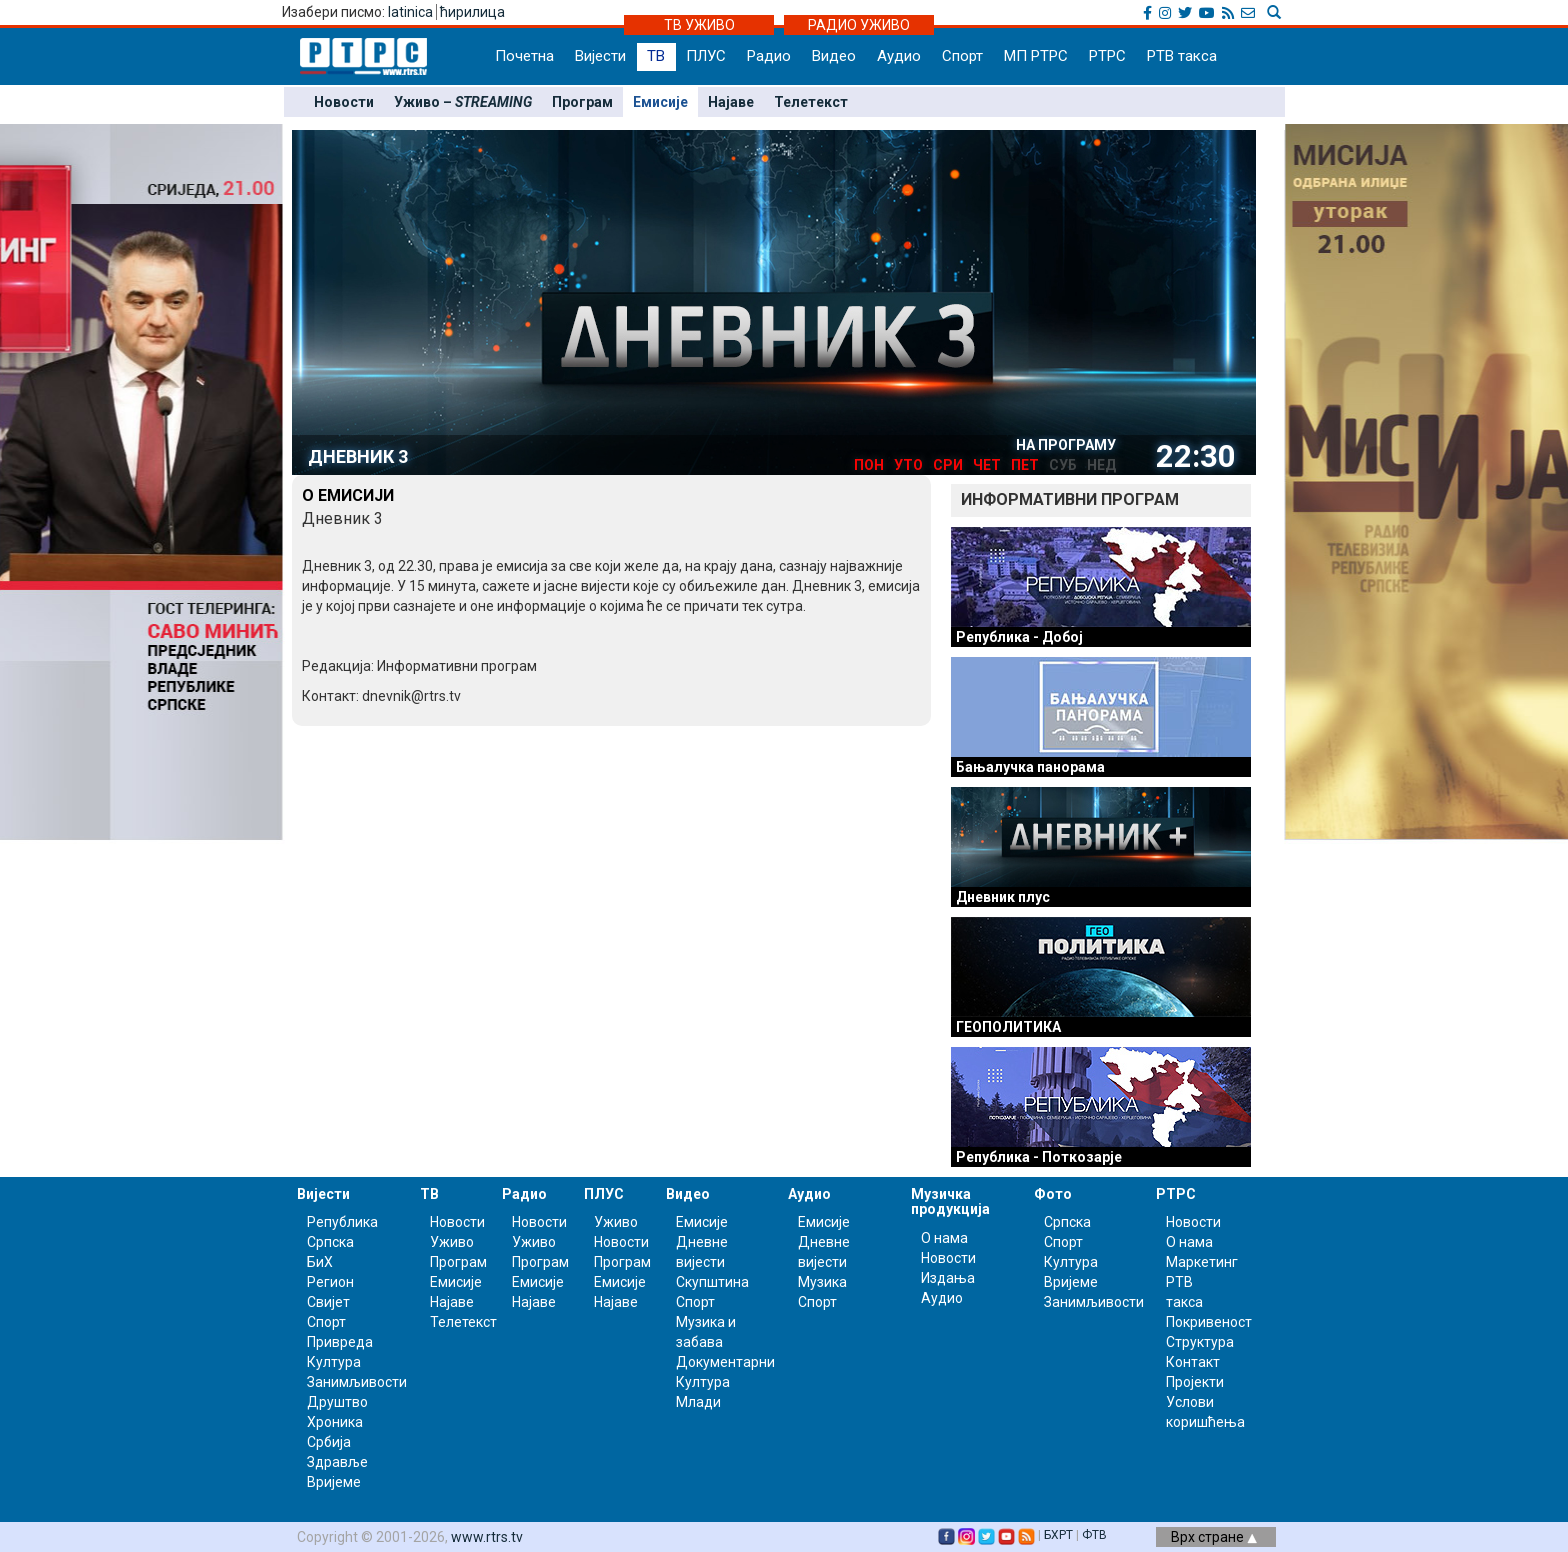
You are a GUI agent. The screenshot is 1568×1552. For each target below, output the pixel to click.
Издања (948, 1278)
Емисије (660, 102)
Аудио (899, 56)
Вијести (600, 56)
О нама (944, 1238)
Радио (769, 56)
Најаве (731, 102)
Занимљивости (357, 1382)
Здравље (337, 1462)
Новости (344, 102)
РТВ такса (1182, 56)
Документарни (725, 1362)
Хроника (335, 1422)
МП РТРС (1036, 56)
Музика (822, 1282)
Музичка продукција (950, 1201)
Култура (334, 1362)
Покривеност (1209, 1322)
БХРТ (1058, 1535)
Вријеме (334, 1482)
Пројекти (1195, 1382)
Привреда (340, 1342)
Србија (329, 1442)
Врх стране (1214, 1537)
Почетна (524, 56)
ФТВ (1094, 1535)
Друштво (337, 1402)
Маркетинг (1202, 1262)
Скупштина (712, 1282)
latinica (410, 12)
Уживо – (463, 102)
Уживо (452, 1242)
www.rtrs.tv (487, 1537)
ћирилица (472, 12)
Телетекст (811, 102)
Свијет (328, 1302)
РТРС (1107, 56)
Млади (698, 1402)
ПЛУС (706, 56)
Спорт (962, 56)
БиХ (320, 1262)
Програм (582, 102)
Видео (834, 56)
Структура (1200, 1342)
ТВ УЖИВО (699, 25)
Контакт (1193, 1362)
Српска (1067, 1222)
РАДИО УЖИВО (859, 25)
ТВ (656, 56)
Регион (330, 1282)
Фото (1053, 1194)
